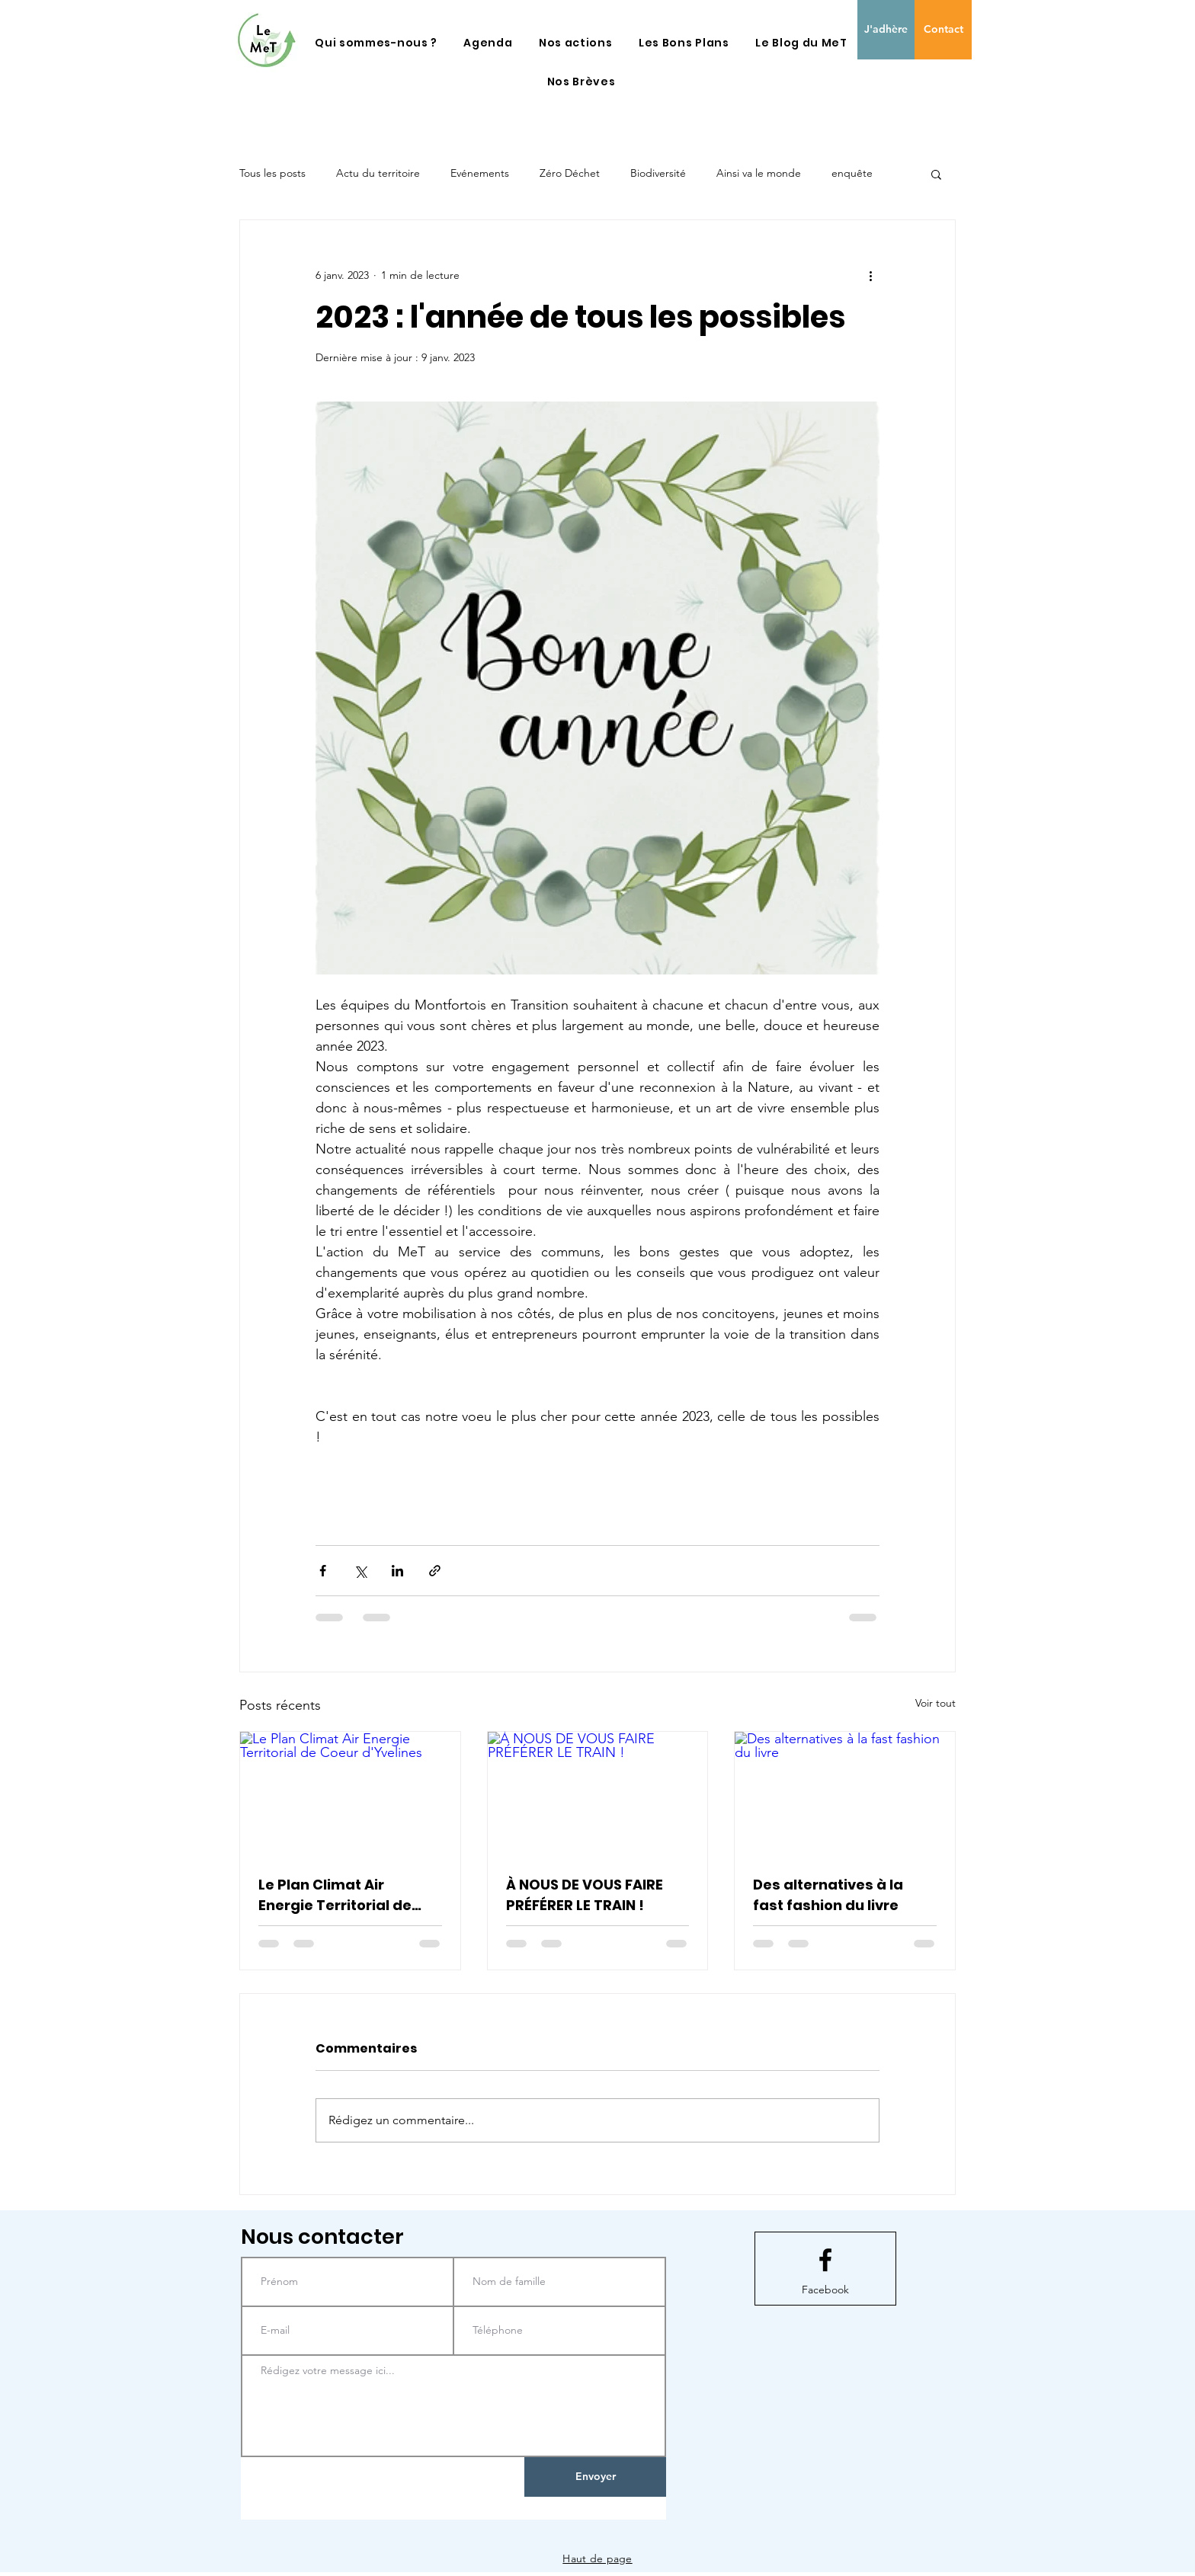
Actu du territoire (378, 173)
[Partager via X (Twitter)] (360, 1570)
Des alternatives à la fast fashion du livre (828, 1895)
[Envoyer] (595, 2477)
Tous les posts (272, 173)
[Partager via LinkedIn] (397, 1570)
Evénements (479, 173)
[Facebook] (825, 2290)
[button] (376, 43)
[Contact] (943, 29)
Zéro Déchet (570, 173)
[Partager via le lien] (435, 1570)
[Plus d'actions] (870, 275)
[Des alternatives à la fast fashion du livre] (845, 1793)
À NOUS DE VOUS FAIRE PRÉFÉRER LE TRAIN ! (584, 1895)
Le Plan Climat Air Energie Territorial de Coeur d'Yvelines (335, 1895)
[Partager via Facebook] (323, 1570)
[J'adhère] (886, 29)
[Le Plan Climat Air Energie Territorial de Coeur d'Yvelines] (350, 1793)
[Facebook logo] (825, 2260)
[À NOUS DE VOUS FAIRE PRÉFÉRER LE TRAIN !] (598, 1793)
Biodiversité (658, 173)
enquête (852, 173)
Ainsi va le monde (758, 173)
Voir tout (935, 1703)
